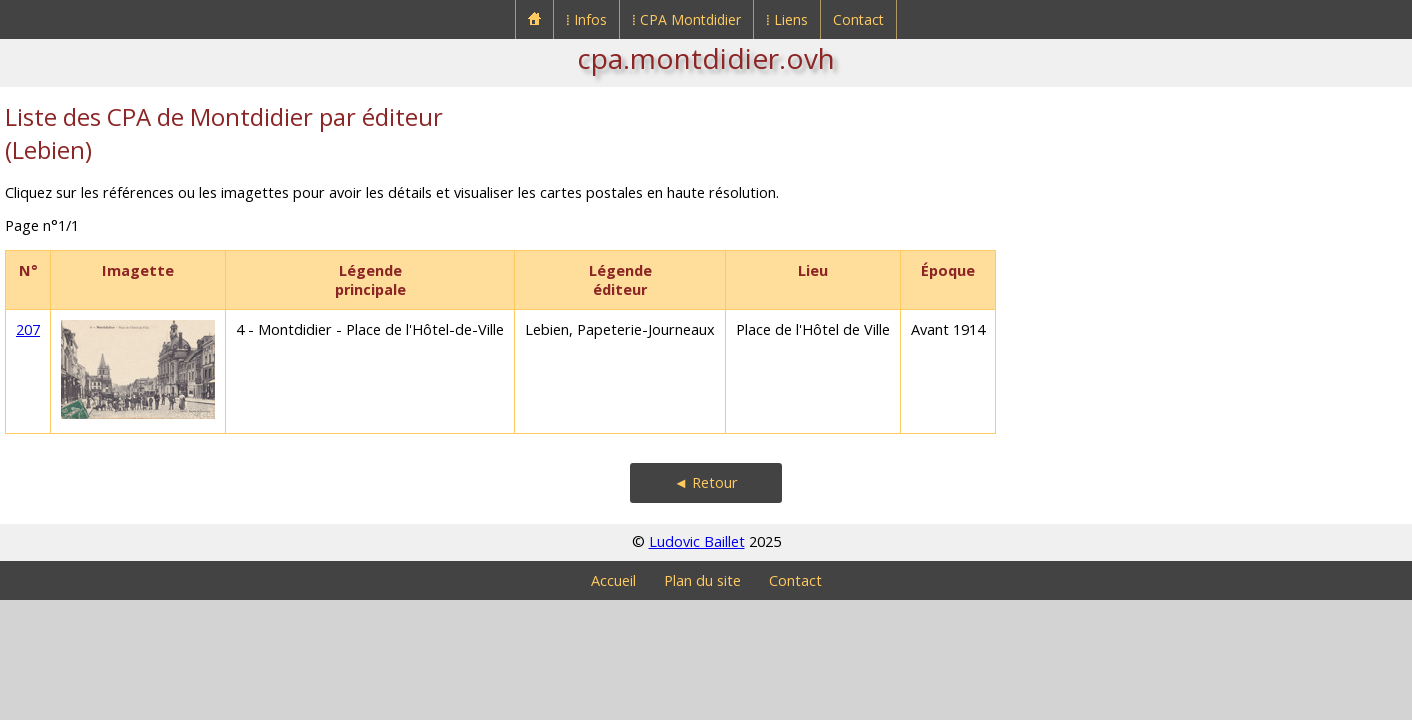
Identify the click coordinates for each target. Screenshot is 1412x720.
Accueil (613, 580)
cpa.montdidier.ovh (706, 58)
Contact (858, 19)
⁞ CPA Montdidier (686, 19)
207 (28, 329)
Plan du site (702, 580)
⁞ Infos (586, 19)
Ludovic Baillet (697, 541)
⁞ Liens (787, 19)
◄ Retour (706, 482)
